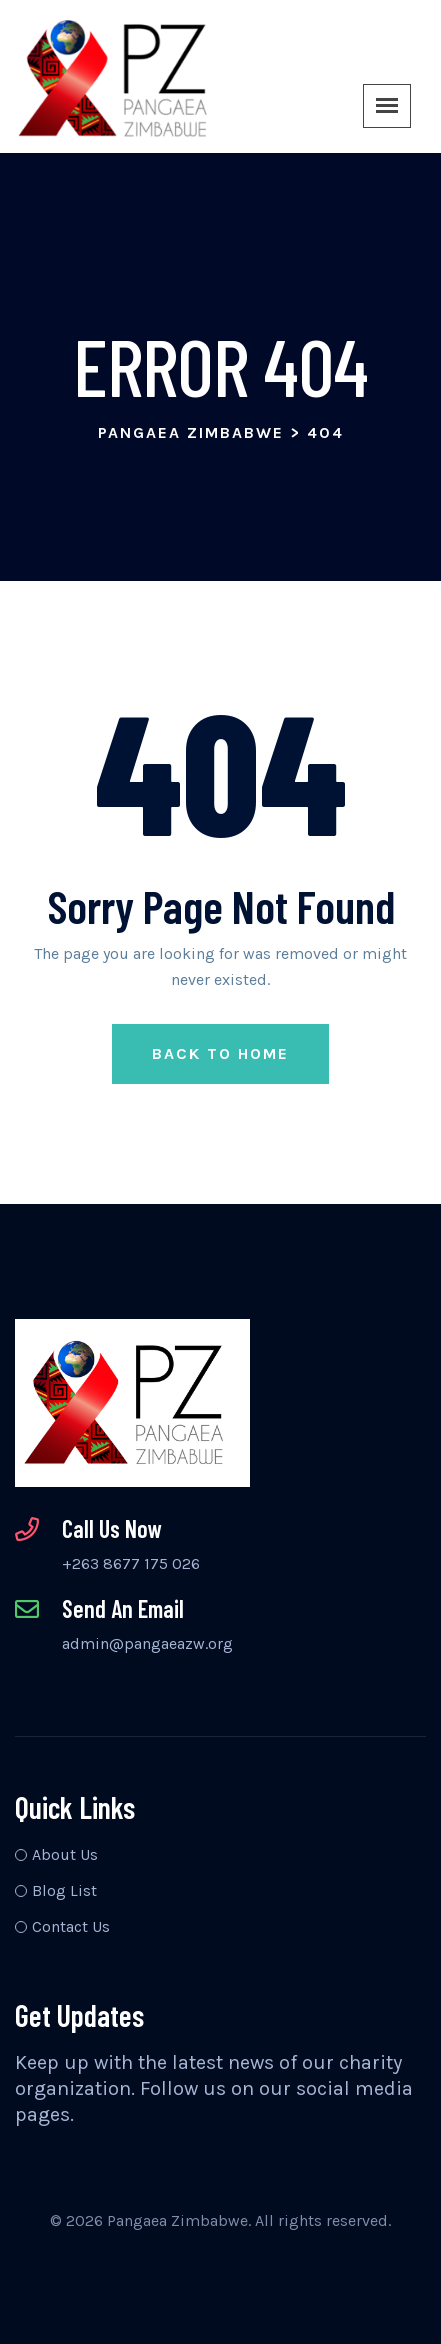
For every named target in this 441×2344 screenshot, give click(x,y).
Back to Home (220, 1053)
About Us (65, 1854)
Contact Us (71, 1926)
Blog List (64, 1890)
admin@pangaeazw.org (147, 1643)
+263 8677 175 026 (131, 1563)
